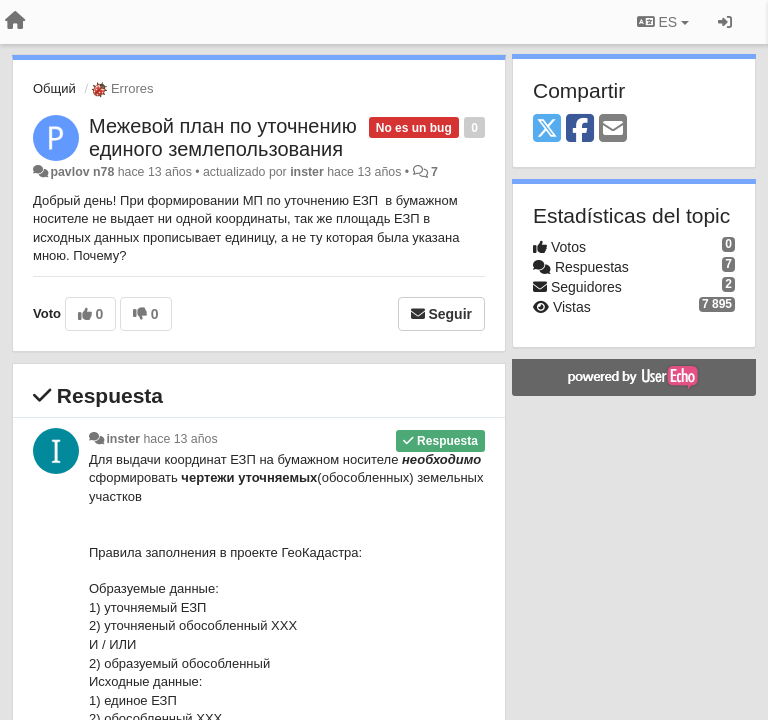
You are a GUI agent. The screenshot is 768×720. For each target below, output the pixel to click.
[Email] (613, 129)
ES (663, 22)
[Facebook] (580, 129)
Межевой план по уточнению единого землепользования (223, 137)
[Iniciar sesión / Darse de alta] (725, 22)
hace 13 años (181, 439)
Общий (54, 88)
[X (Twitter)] (547, 129)
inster (307, 172)
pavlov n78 (82, 172)
